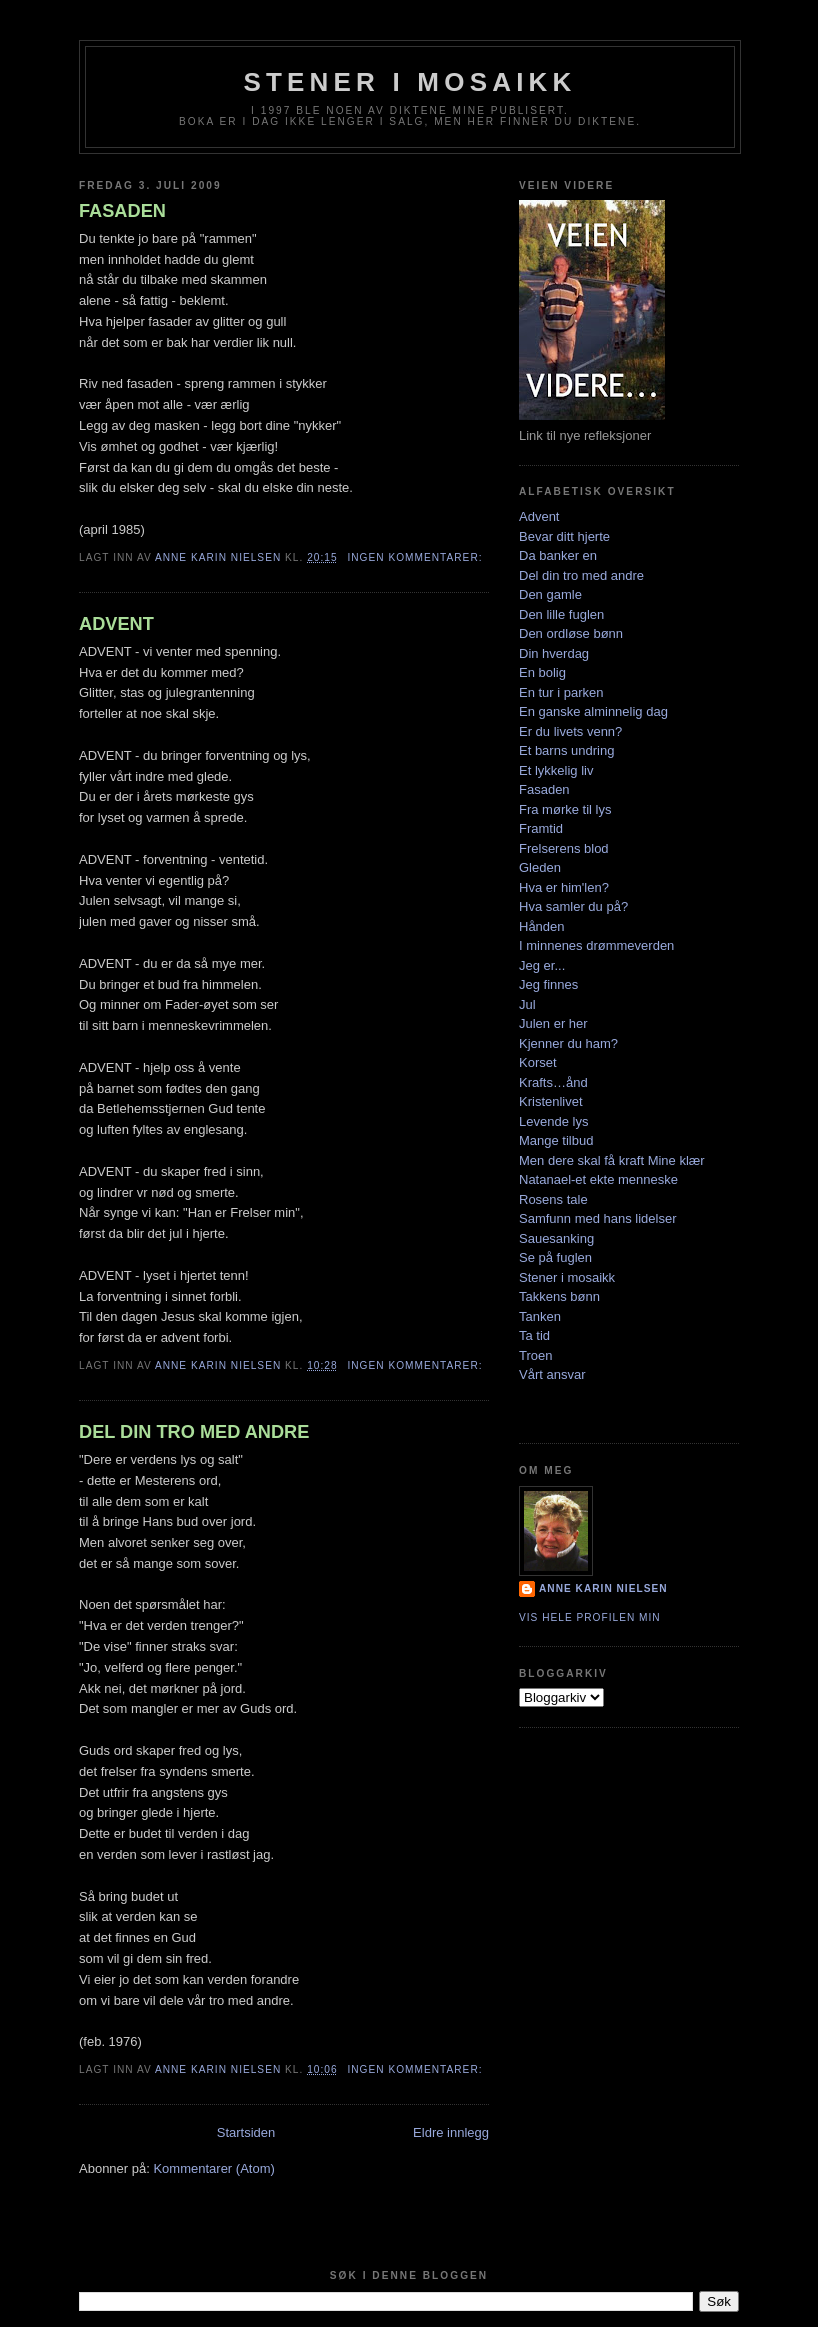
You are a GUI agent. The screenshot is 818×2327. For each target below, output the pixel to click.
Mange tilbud (556, 1140)
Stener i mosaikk (567, 1277)
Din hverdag (554, 653)
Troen (535, 1355)
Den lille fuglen (561, 614)
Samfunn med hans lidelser (598, 1218)
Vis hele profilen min (590, 1617)
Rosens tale (553, 1199)
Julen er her (553, 1023)
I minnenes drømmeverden (596, 945)
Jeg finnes (548, 984)
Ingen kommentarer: (416, 557)
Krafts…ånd (553, 1082)
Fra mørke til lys (565, 809)
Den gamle (550, 594)
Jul (527, 1004)
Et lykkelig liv (556, 770)
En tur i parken (561, 692)
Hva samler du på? (573, 906)
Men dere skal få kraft (581, 1160)
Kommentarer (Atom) (213, 2168)
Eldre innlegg (451, 2132)
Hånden (542, 926)
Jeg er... (542, 965)
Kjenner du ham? (568, 1043)
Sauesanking (556, 1238)
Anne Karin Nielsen (603, 1588)
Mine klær (676, 1160)
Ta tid (534, 1335)
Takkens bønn (559, 1296)
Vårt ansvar (552, 1374)
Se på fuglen (555, 1257)
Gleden (540, 867)
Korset (538, 1062)
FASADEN (122, 211)
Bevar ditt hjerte (564, 536)
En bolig (542, 672)
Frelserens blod (564, 848)
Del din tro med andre (581, 575)
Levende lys (553, 1121)
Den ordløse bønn (571, 633)
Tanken (540, 1316)
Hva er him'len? (564, 887)
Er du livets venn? (570, 731)
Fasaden (544, 789)
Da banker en (558, 555)
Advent (539, 516)
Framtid (541, 828)
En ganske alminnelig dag (593, 711)
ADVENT (116, 624)
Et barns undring (566, 750)
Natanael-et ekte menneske (598, 1179)
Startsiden (246, 2132)
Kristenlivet (551, 1101)
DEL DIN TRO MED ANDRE (194, 1432)
